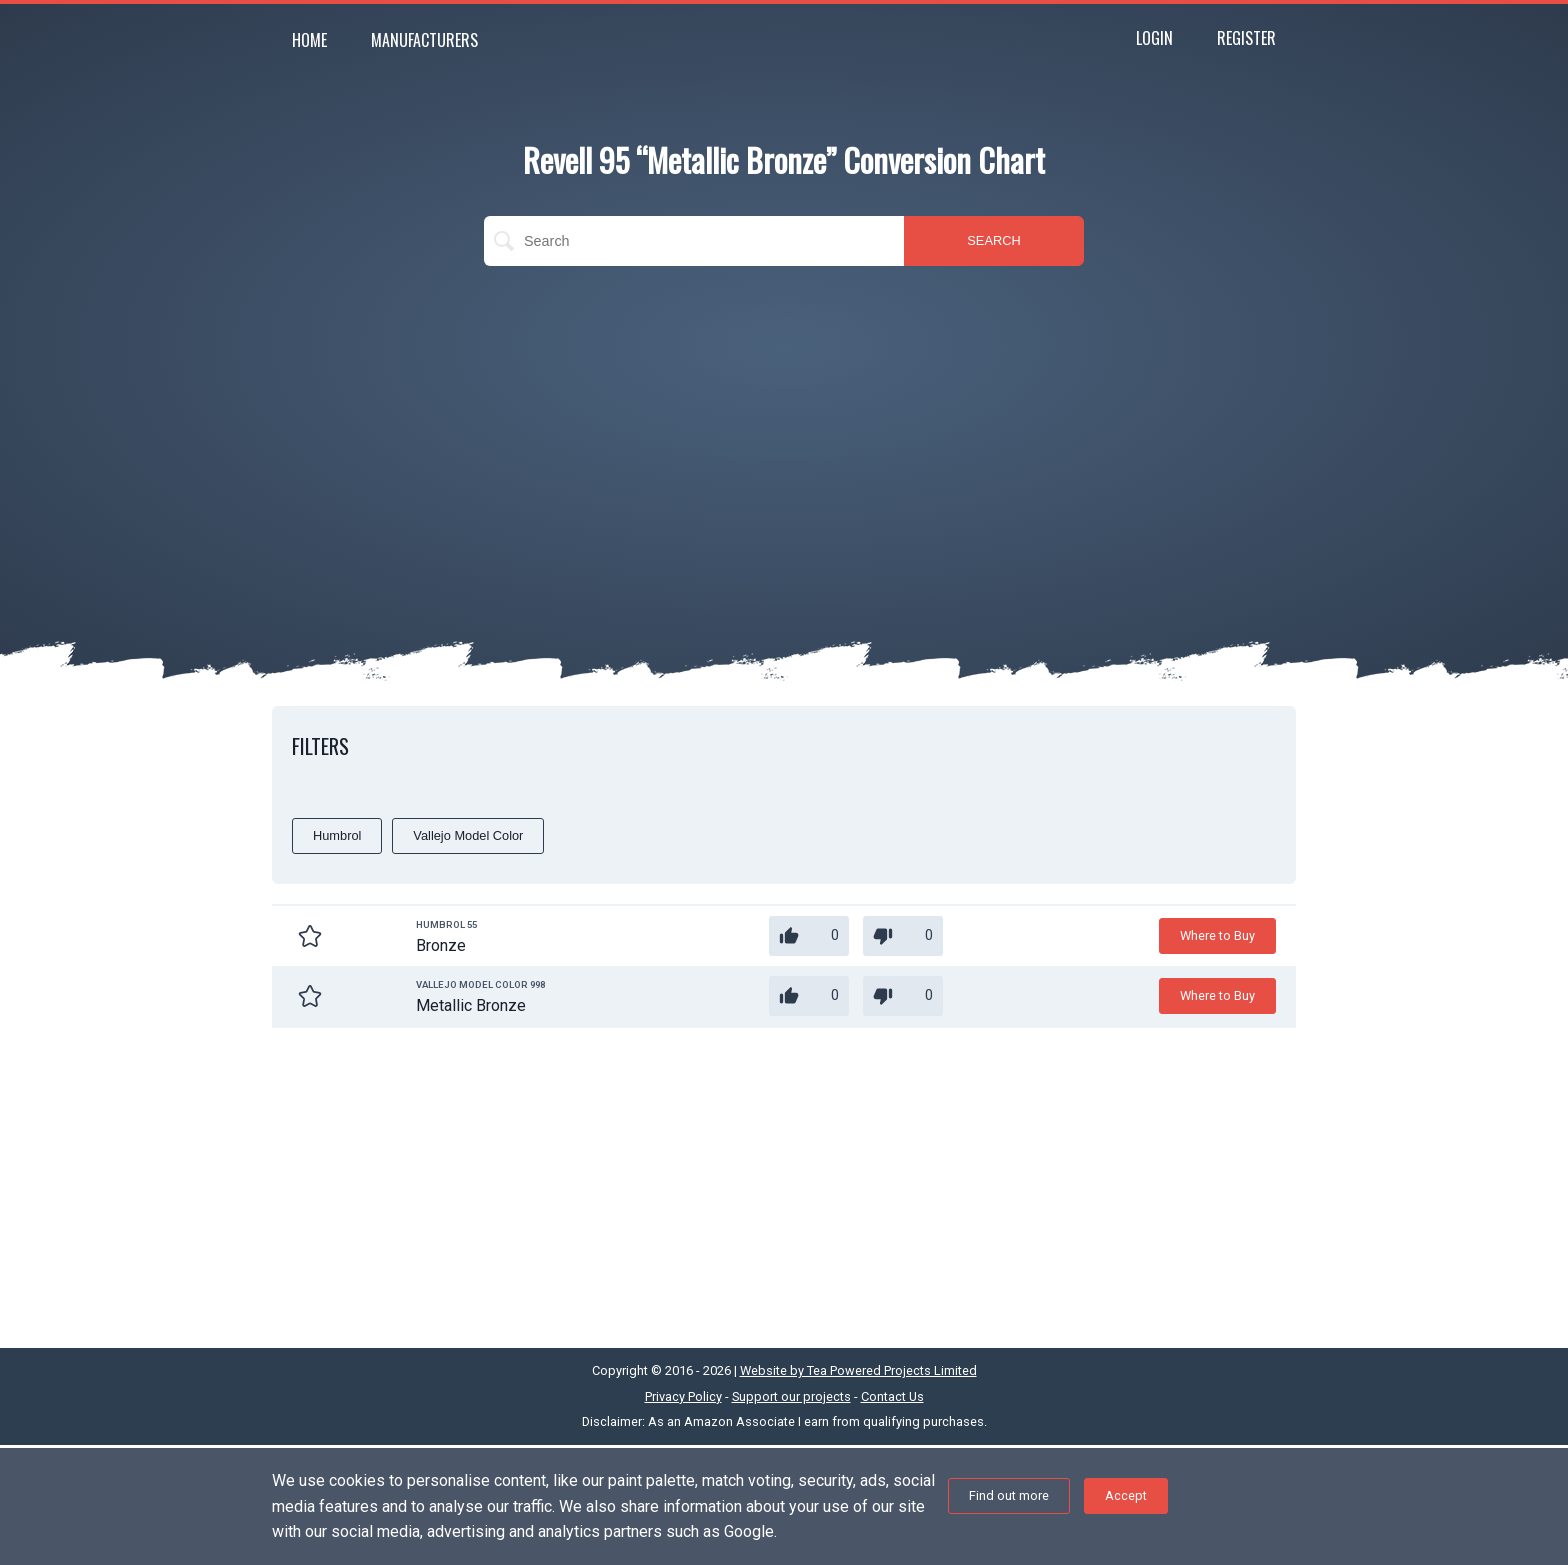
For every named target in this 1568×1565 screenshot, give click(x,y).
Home (309, 40)
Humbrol (337, 835)
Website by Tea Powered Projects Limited (858, 1370)
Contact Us (892, 1396)
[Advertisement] (784, 426)
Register (1246, 38)
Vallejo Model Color (468, 835)
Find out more (1009, 1495)
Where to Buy (1217, 935)
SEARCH (993, 240)
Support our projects (791, 1396)
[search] (694, 241)
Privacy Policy (683, 1396)
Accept (1126, 1495)
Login (1154, 38)
